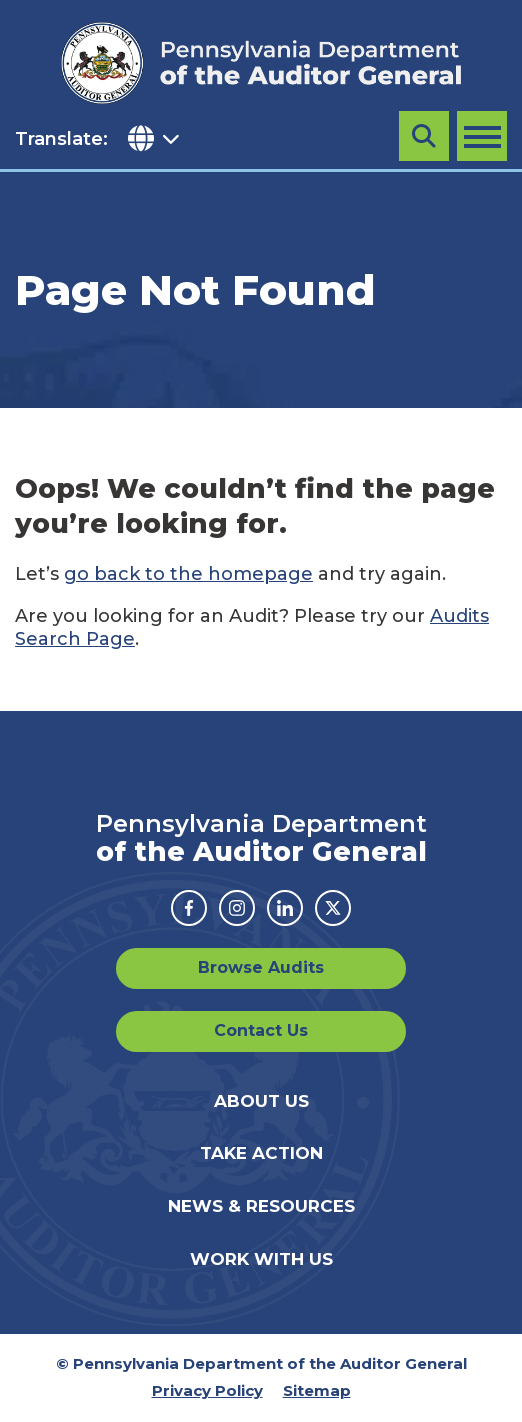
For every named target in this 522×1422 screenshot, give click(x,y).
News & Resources (261, 1206)
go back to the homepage (188, 574)
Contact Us (261, 1030)
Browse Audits (261, 967)
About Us (261, 1101)
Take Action (261, 1153)
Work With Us (261, 1259)
